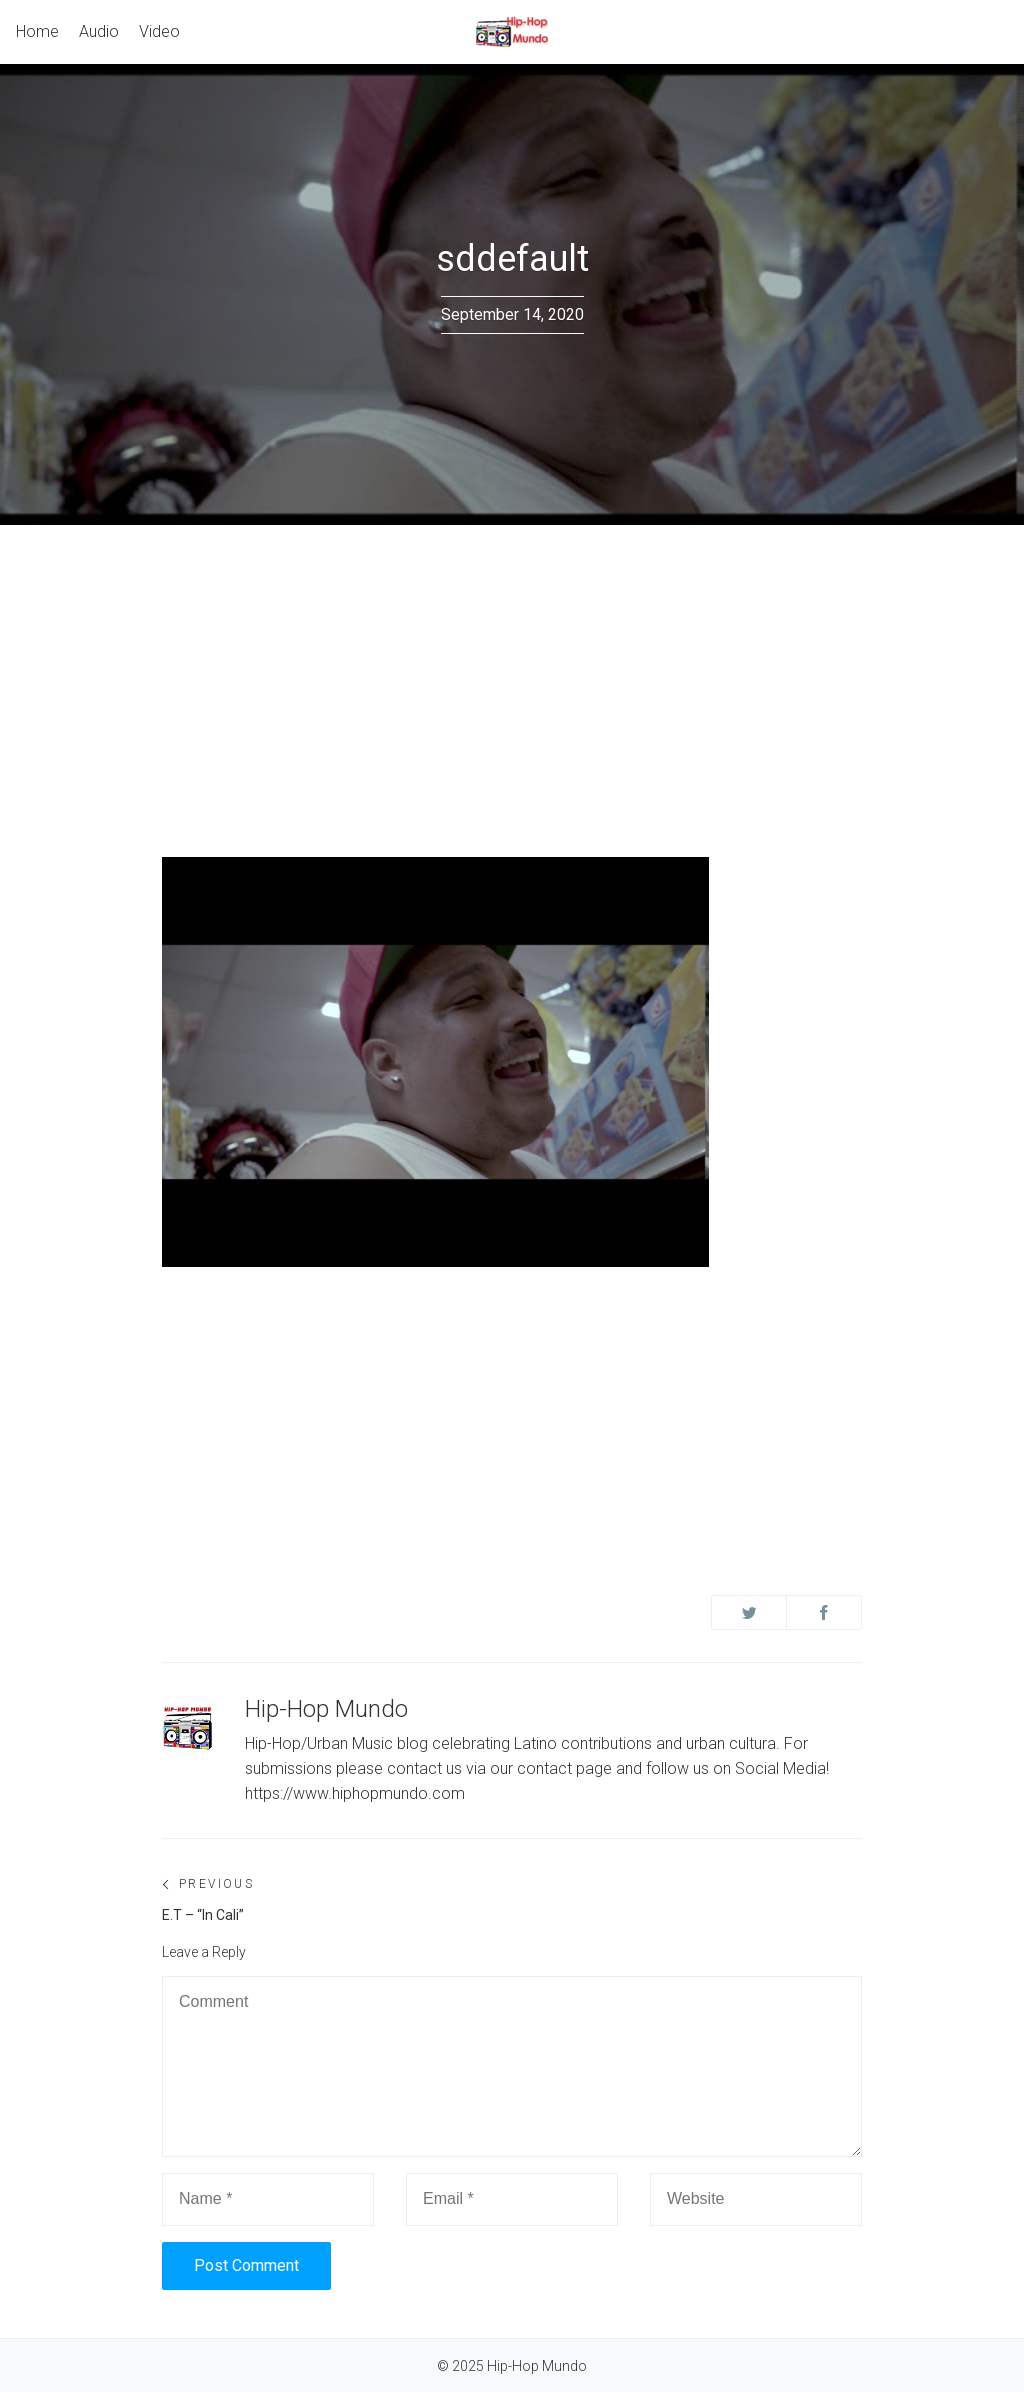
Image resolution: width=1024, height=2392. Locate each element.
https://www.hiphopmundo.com (355, 1793)
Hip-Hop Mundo (326, 1709)
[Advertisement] (512, 675)
